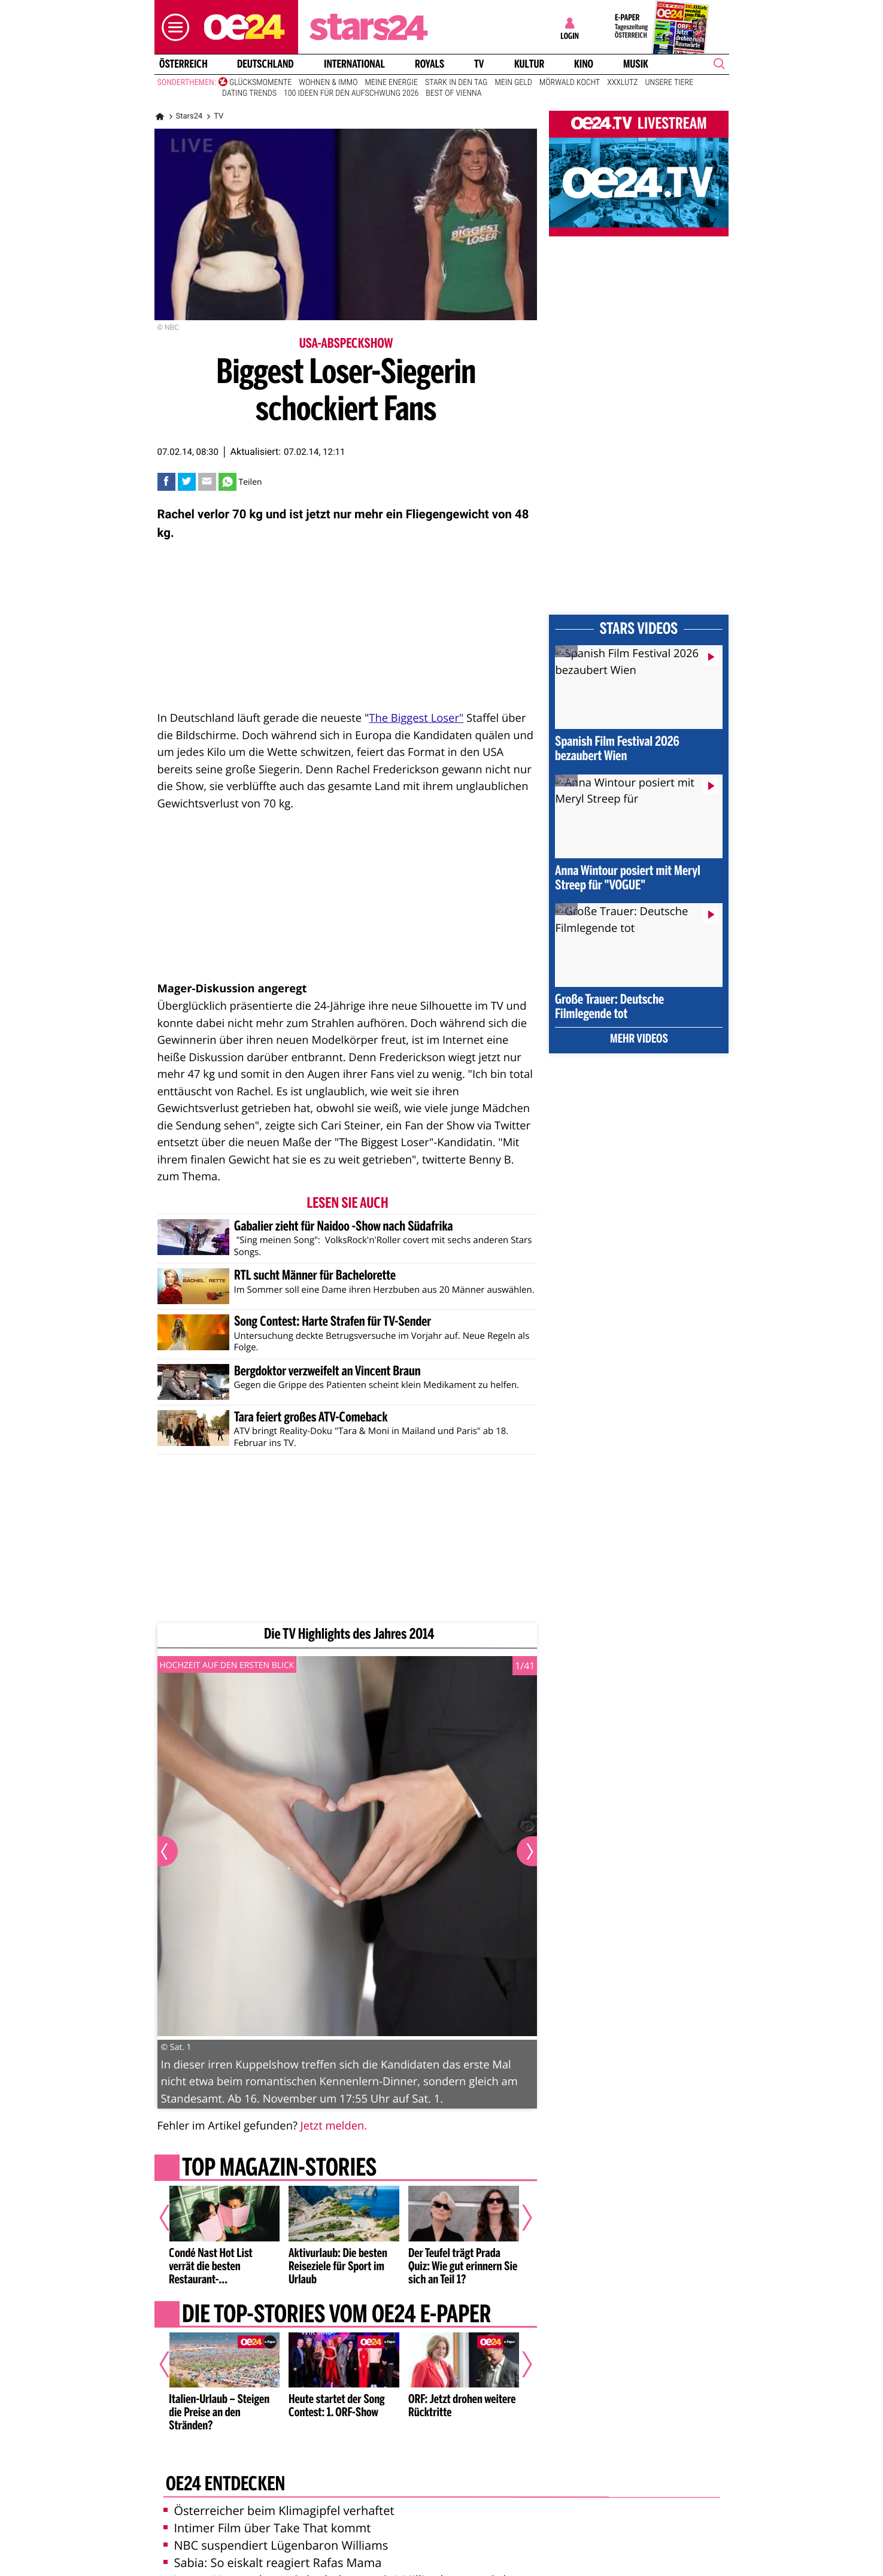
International (354, 64)
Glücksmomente (260, 82)
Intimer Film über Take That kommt (267, 2528)
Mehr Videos (639, 1040)
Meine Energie (391, 82)
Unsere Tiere (669, 82)
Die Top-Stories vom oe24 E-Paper (335, 2315)
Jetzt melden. (334, 2125)
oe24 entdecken (224, 2485)
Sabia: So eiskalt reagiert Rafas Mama (272, 2562)
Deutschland (265, 64)
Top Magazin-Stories (278, 2169)
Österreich (183, 64)
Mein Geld (513, 82)
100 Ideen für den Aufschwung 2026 (351, 93)
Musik (635, 64)
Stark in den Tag (456, 82)
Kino (583, 64)
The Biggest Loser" (416, 717)
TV (479, 64)
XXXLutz (622, 82)
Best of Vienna (453, 93)
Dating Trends (249, 93)
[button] (172, 27)
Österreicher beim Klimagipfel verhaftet (279, 2510)
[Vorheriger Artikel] (172, 2218)
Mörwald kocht (569, 82)
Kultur (529, 64)
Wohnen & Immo (328, 82)
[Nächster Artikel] (519, 2218)
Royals (429, 64)
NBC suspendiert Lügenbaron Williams (276, 2545)
